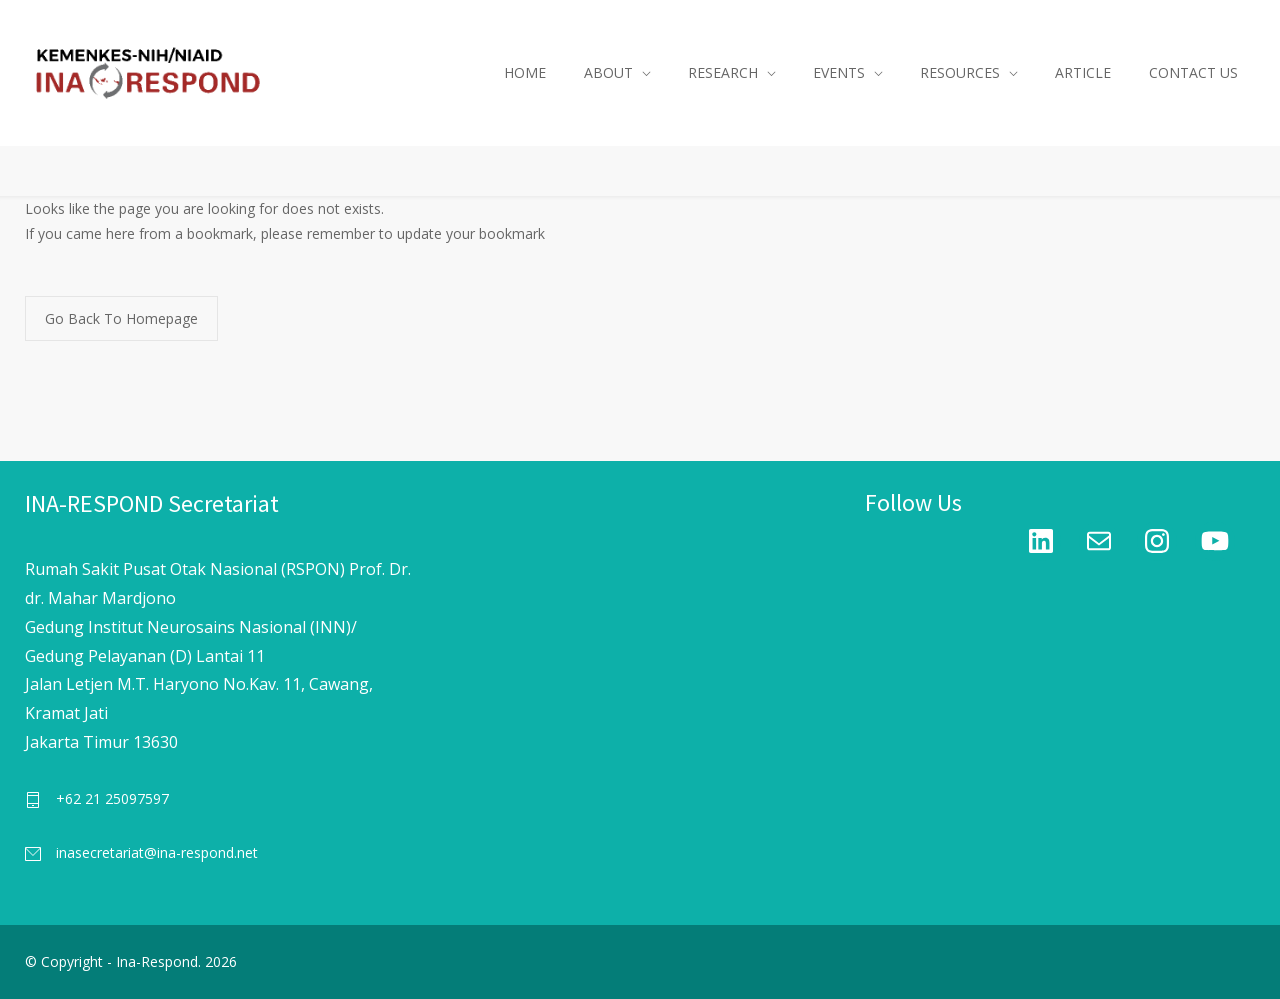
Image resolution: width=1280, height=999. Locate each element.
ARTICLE (1083, 72)
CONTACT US (1193, 72)
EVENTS (839, 72)
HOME (525, 72)
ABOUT (608, 72)
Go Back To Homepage (121, 318)
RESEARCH (723, 72)
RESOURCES (960, 72)
